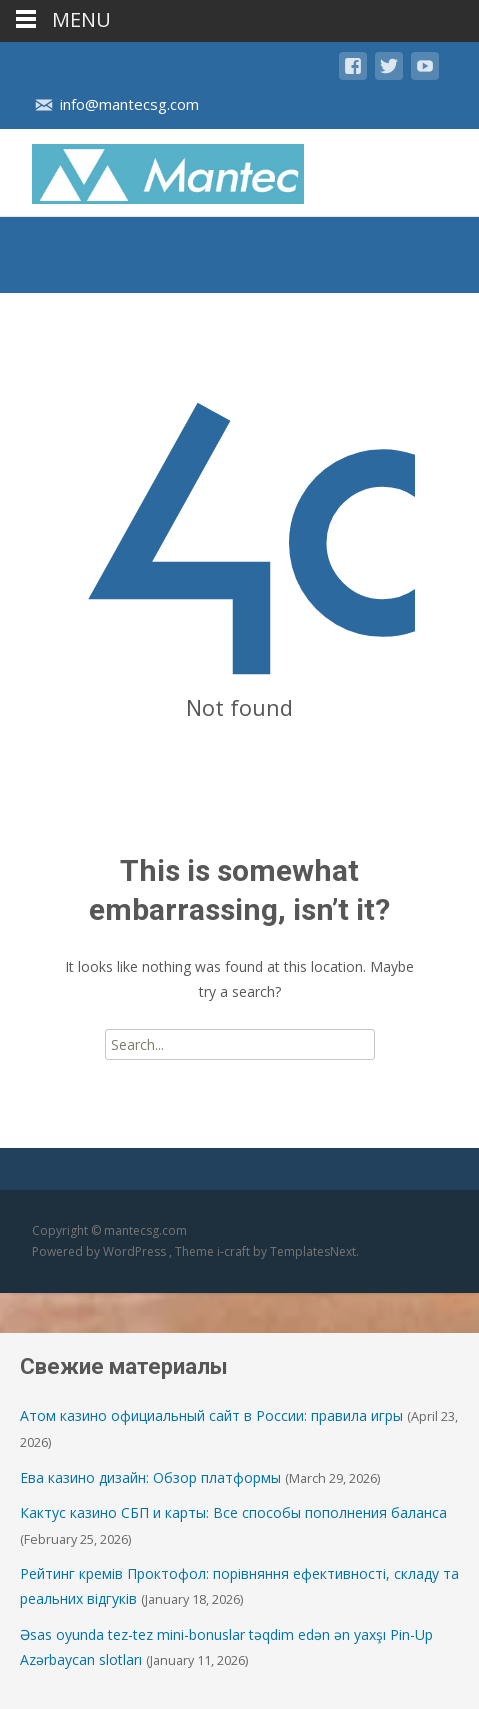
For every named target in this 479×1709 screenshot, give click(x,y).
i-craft (235, 1251)
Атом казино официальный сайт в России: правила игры (211, 1415)
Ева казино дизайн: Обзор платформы (150, 1477)
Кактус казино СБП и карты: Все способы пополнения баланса (233, 1512)
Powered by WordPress (100, 1251)
